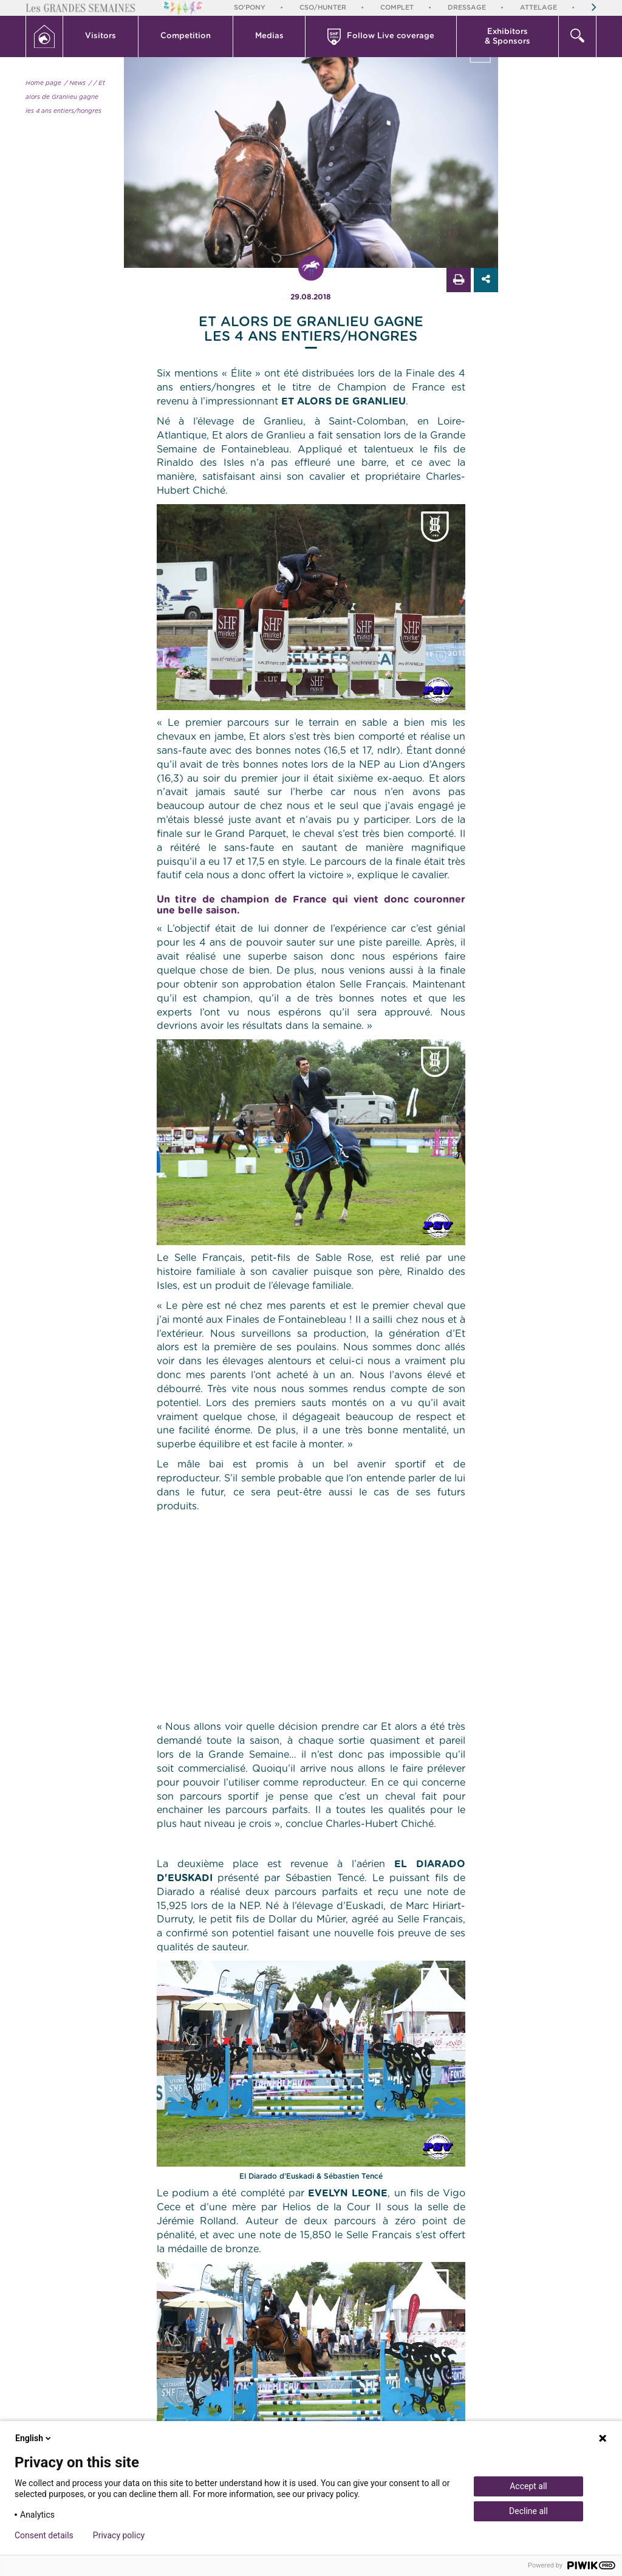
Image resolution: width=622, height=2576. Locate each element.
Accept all (528, 2486)
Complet (397, 7)
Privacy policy (119, 2535)
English (34, 2438)
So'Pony (249, 7)
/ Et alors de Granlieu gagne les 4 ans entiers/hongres (65, 97)
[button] (100, 36)
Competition (185, 36)
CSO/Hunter (322, 7)
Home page (43, 83)
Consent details (44, 2535)
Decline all (528, 2511)
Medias (269, 36)
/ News (75, 83)
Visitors (100, 36)
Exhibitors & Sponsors (507, 37)
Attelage (538, 7)
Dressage (467, 7)
